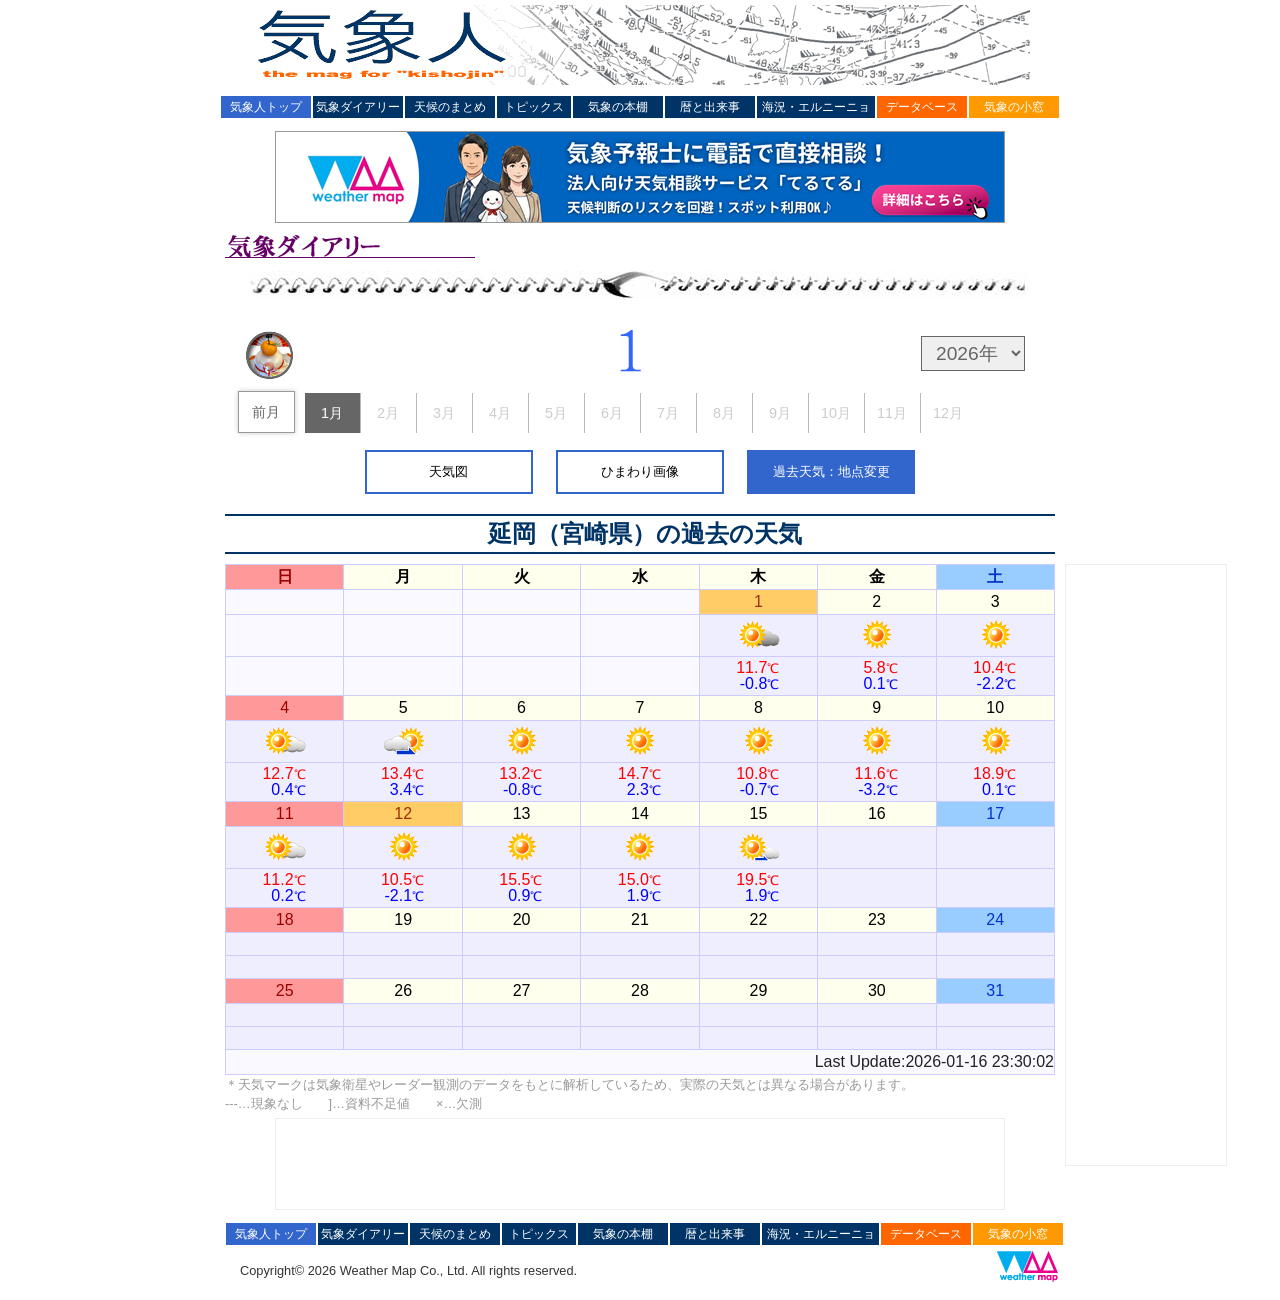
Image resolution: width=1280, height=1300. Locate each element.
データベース (922, 107)
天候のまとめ (450, 107)
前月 (266, 412)
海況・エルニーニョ (816, 107)
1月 (332, 413)
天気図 (448, 471)
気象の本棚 (618, 107)
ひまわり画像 (640, 471)
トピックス (534, 107)
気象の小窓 (1014, 107)
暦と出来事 (710, 107)
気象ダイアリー (358, 107)
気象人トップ (266, 107)
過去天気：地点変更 (831, 471)
